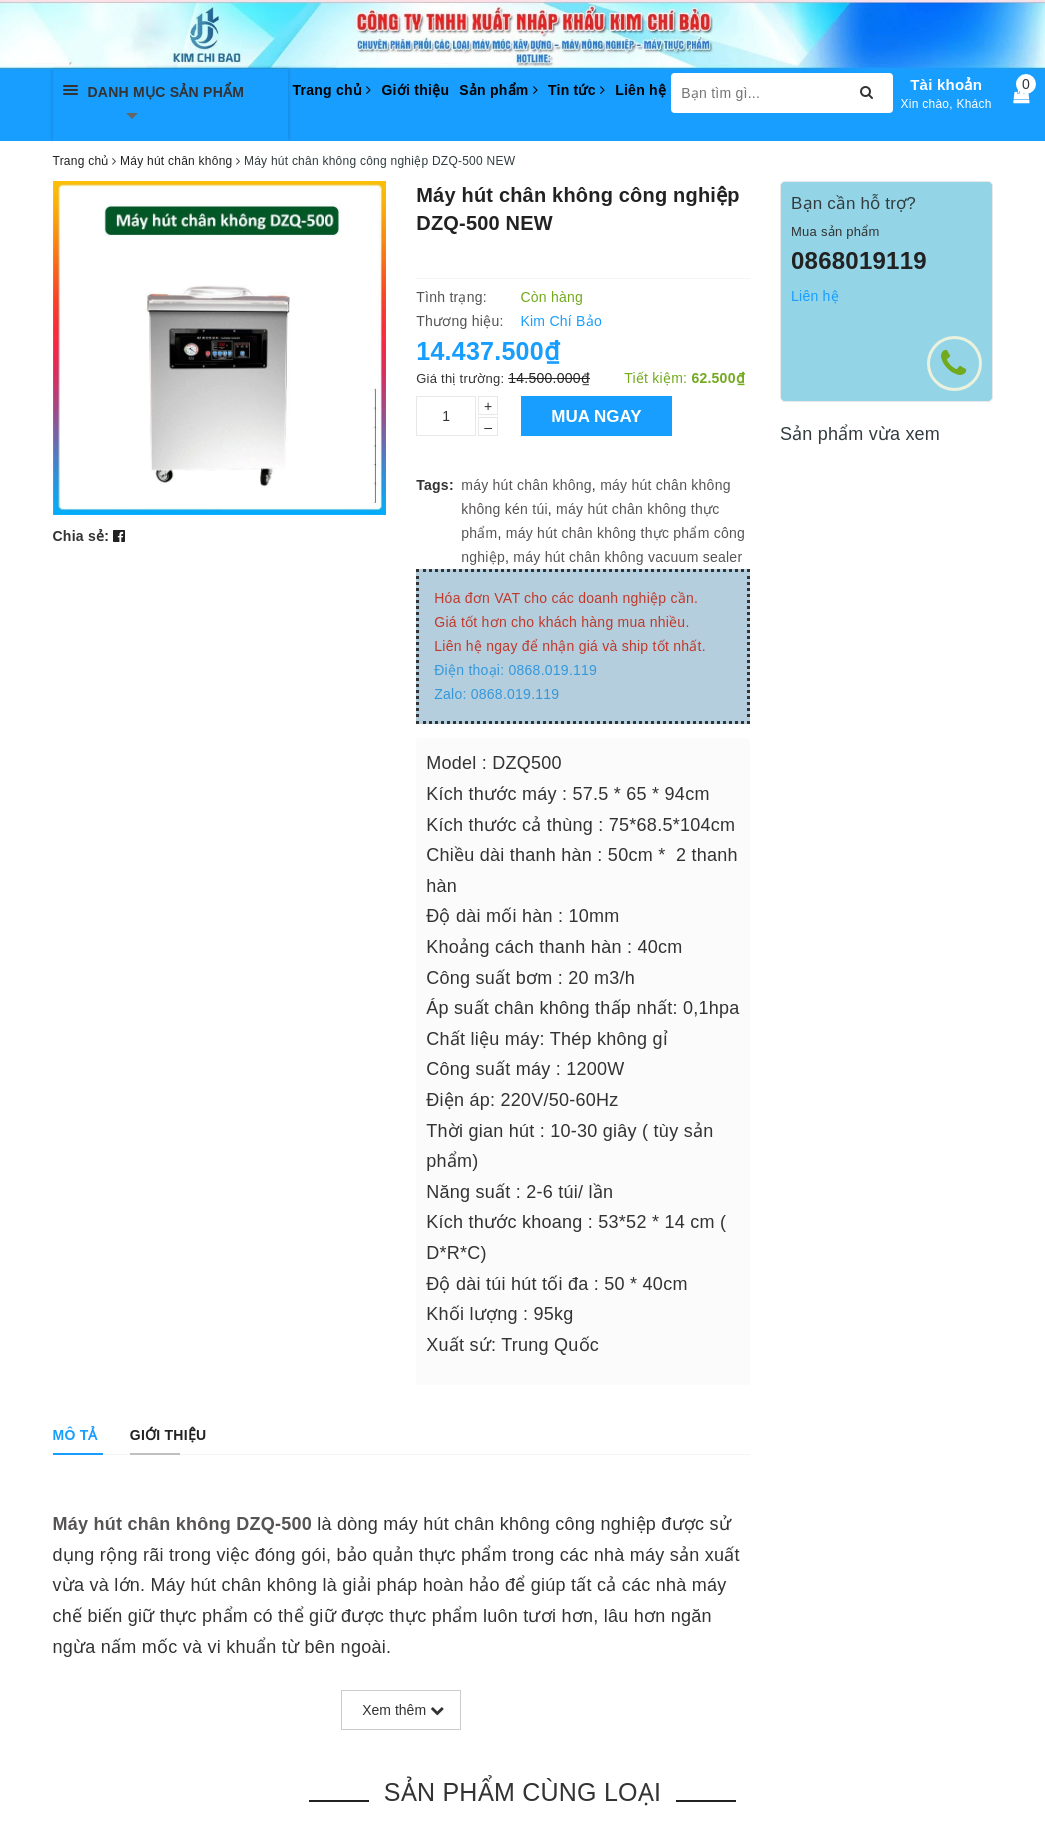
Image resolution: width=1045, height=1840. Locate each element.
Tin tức (576, 90)
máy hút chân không (526, 485)
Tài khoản (946, 84)
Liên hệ (640, 90)
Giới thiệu (415, 90)
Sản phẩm (498, 90)
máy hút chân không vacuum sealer (627, 557)
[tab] (75, 1435)
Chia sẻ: (81, 536)
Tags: (435, 485)
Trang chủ (332, 90)
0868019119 (859, 260)
